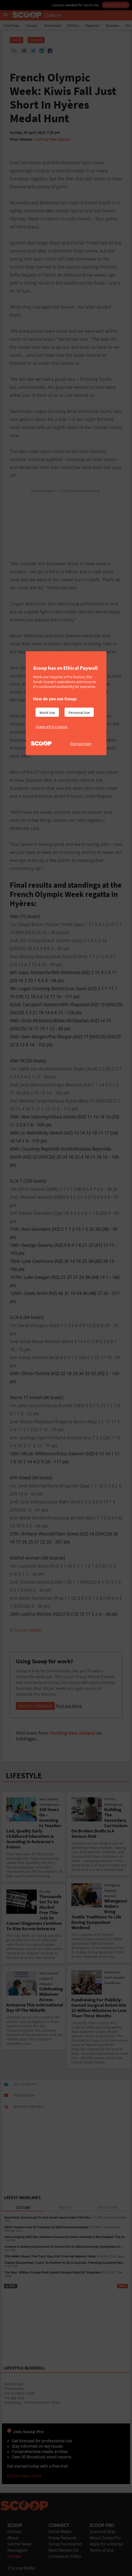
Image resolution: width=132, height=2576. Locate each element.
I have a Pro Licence (51, 726)
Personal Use (79, 712)
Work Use (47, 712)
